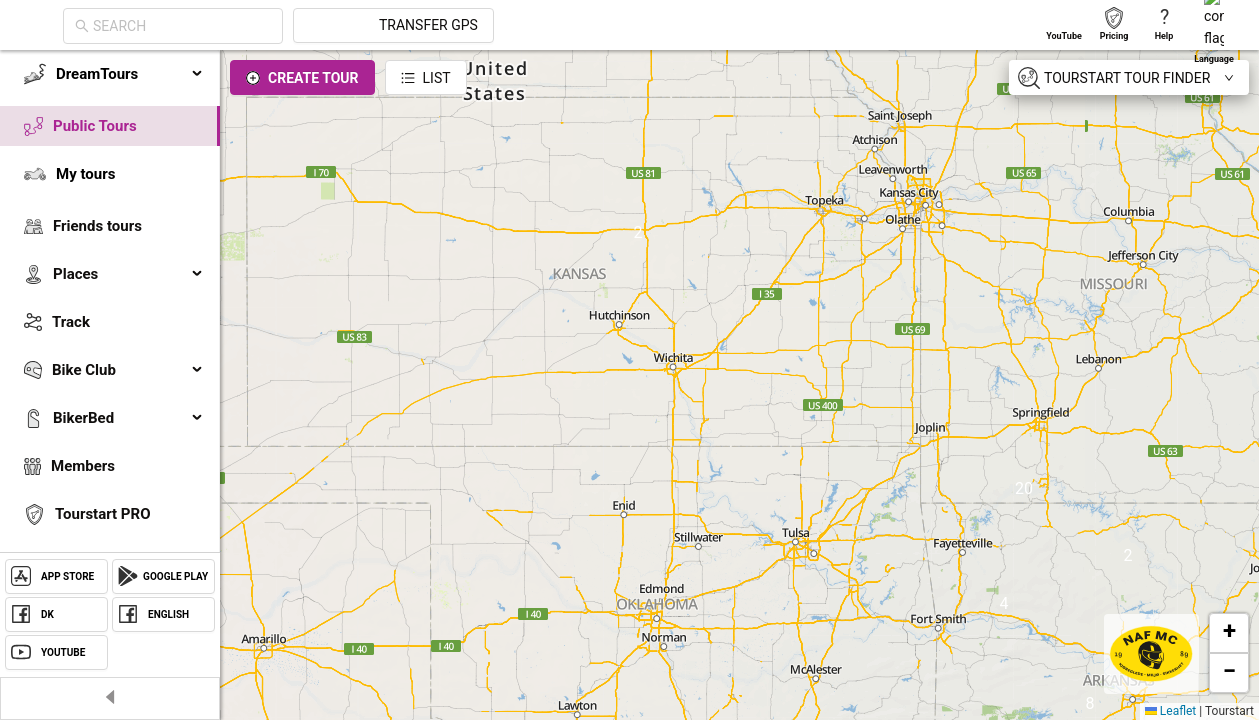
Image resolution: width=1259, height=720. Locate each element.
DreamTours (130, 74)
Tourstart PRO (102, 514)
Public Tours (95, 126)
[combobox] (362, 26)
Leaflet (1170, 711)
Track (71, 322)
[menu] (110, 342)
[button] (1229, 633)
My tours (85, 174)
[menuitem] (110, 74)
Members (83, 466)
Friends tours (97, 226)
